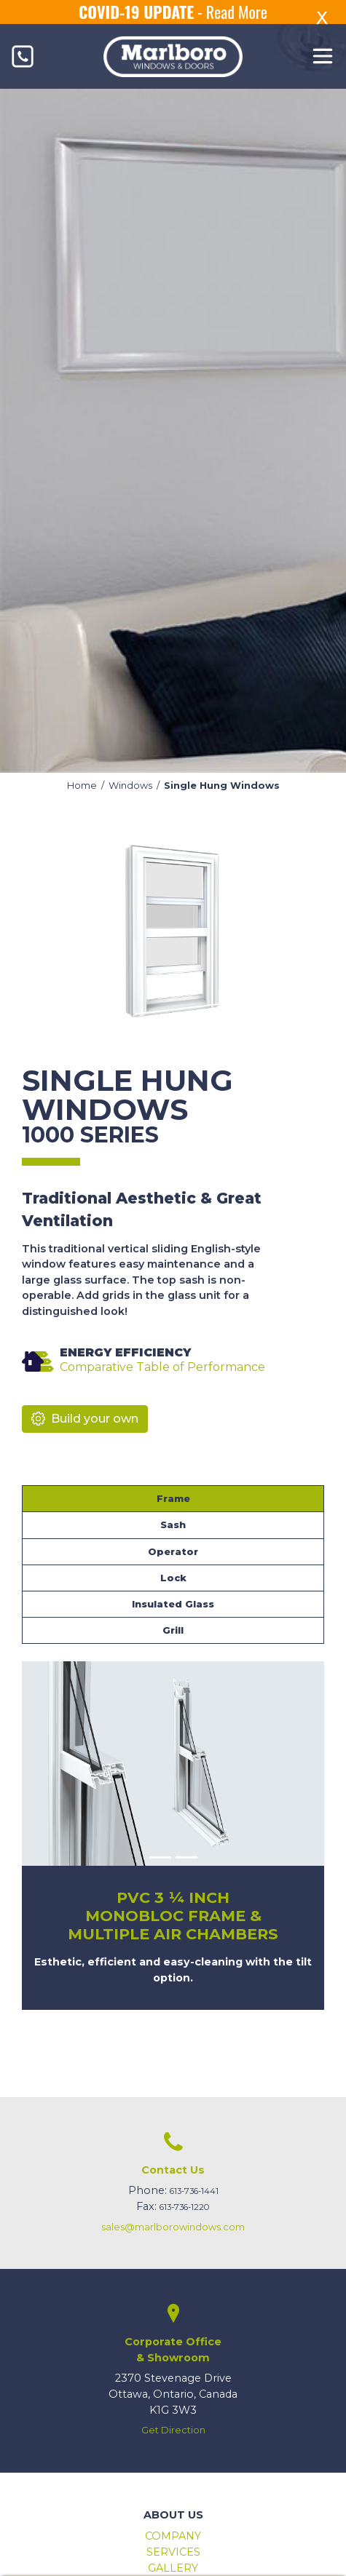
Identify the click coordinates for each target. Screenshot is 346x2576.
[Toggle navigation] (322, 56)
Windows (130, 785)
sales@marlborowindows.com (173, 2227)
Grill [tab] (173, 1630)
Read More (236, 11)
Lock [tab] (173, 1578)
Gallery (173, 2568)
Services (173, 2552)
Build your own (84, 1419)
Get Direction (173, 2430)
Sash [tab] (173, 1524)
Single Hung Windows (222, 785)
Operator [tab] (173, 1551)
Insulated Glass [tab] (173, 1604)
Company (173, 2536)
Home (82, 785)
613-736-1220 (185, 2207)
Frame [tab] (173, 1498)
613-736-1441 (194, 2191)
